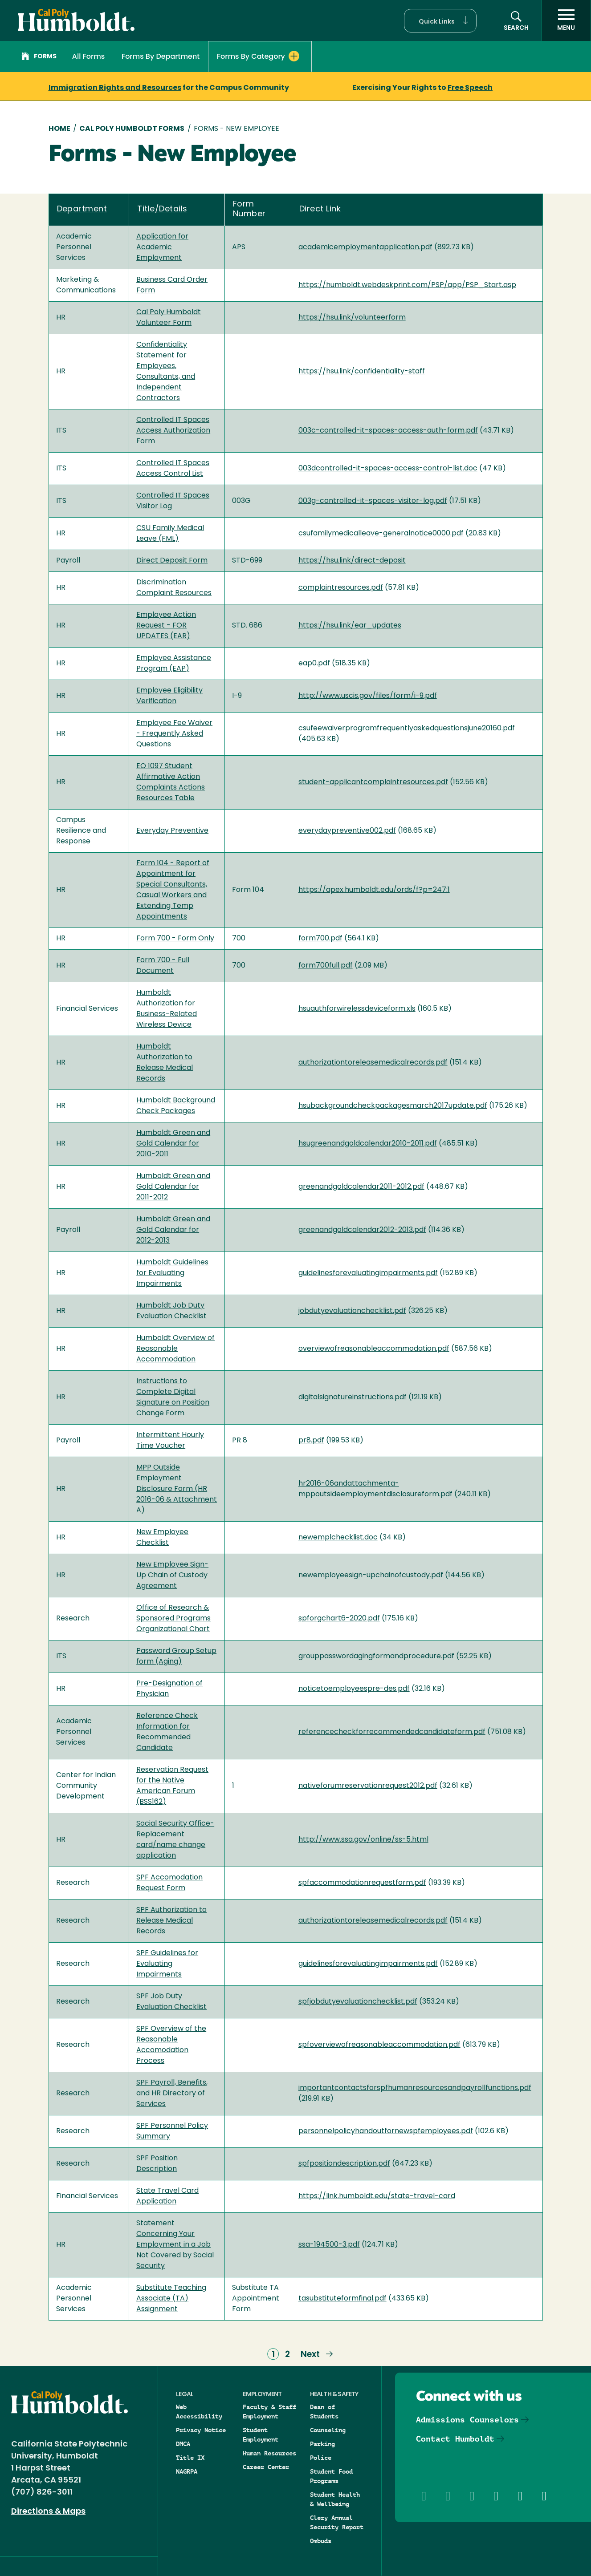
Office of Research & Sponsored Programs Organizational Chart (173, 1618)
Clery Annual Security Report (336, 2522)
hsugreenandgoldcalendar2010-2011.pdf (367, 1143)
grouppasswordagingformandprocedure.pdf (376, 1656)
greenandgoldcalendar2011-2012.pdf (361, 1187)
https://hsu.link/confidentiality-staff (361, 371)
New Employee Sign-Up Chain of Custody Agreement (172, 1575)
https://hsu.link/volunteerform (352, 317)
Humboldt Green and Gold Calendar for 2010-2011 (173, 1144)
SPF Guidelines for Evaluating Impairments (167, 1964)
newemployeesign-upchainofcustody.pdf (370, 1575)
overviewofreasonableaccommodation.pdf (373, 1349)
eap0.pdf (314, 663)
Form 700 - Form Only (175, 938)
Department (82, 209)
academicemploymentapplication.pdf (365, 247)
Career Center (266, 2467)
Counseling (328, 2430)
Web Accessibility (199, 2411)
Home (59, 129)
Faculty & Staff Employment (269, 2411)
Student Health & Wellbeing (335, 2499)
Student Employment (260, 2434)
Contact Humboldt (455, 2438)
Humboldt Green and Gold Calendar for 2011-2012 (173, 1187)
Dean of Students (324, 2411)
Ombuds (320, 2540)
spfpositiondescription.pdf (344, 2163)
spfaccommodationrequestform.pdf (362, 1883)
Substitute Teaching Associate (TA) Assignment (171, 2298)
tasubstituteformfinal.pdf (342, 2298)
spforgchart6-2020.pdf (339, 1618)
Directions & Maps (48, 2511)
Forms (39, 57)
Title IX (190, 2457)
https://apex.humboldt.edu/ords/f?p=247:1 (374, 890)
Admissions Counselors (467, 2419)
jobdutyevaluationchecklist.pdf (352, 1311)
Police (320, 2457)
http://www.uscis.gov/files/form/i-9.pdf (367, 696)
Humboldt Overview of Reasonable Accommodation (175, 1349)
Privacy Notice (201, 2430)
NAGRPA (186, 2471)
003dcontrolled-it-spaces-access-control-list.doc (387, 468)
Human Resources (269, 2453)
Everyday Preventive (172, 830)
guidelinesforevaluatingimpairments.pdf (368, 1273)
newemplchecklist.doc (338, 1537)
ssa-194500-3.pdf (329, 2244)
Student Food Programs (331, 2476)
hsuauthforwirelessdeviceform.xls (357, 1009)
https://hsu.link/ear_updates (349, 625)
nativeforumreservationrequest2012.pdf (367, 1786)
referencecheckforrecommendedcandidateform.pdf (391, 1732)
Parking (322, 2443)
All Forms (88, 56)
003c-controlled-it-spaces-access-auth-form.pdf (388, 430)
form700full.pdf (325, 965)
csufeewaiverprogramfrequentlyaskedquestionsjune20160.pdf (406, 728)
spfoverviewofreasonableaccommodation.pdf (379, 2045)
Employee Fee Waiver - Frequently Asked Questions (174, 734)
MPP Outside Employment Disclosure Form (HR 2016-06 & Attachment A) (176, 1489)
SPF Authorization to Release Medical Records (171, 1921)
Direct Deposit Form (172, 560)
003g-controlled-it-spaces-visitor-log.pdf (372, 501)
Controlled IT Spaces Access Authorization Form (173, 431)
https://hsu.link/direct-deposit (352, 560)
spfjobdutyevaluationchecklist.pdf (357, 2001)
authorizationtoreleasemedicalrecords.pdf (373, 1062)
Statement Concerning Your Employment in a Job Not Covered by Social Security (175, 2245)
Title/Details (162, 209)
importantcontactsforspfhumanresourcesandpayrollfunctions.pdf (414, 2088)
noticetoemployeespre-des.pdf (354, 1689)
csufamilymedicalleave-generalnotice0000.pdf (381, 533)
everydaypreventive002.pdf (347, 830)
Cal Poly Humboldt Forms (131, 129)
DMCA (183, 2443)
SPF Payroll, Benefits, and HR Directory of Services (172, 2093)
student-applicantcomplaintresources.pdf (373, 782)
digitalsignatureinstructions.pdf (352, 1397)
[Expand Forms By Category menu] (294, 56)
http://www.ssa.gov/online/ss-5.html (363, 1839)
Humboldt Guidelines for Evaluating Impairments (172, 1273)
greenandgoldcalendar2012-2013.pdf (362, 1230)
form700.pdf (320, 938)
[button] (440, 20)
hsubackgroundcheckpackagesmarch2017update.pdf (392, 1106)
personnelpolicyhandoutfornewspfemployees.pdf (385, 2131)
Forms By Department (161, 56)
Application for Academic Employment (162, 247)
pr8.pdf (311, 1440)
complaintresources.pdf (340, 587)
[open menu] (566, 20)
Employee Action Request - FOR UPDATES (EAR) (166, 626)
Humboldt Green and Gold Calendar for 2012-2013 (173, 1230)
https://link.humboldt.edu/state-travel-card (376, 2196)
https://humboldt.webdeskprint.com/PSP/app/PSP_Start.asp (407, 285)
